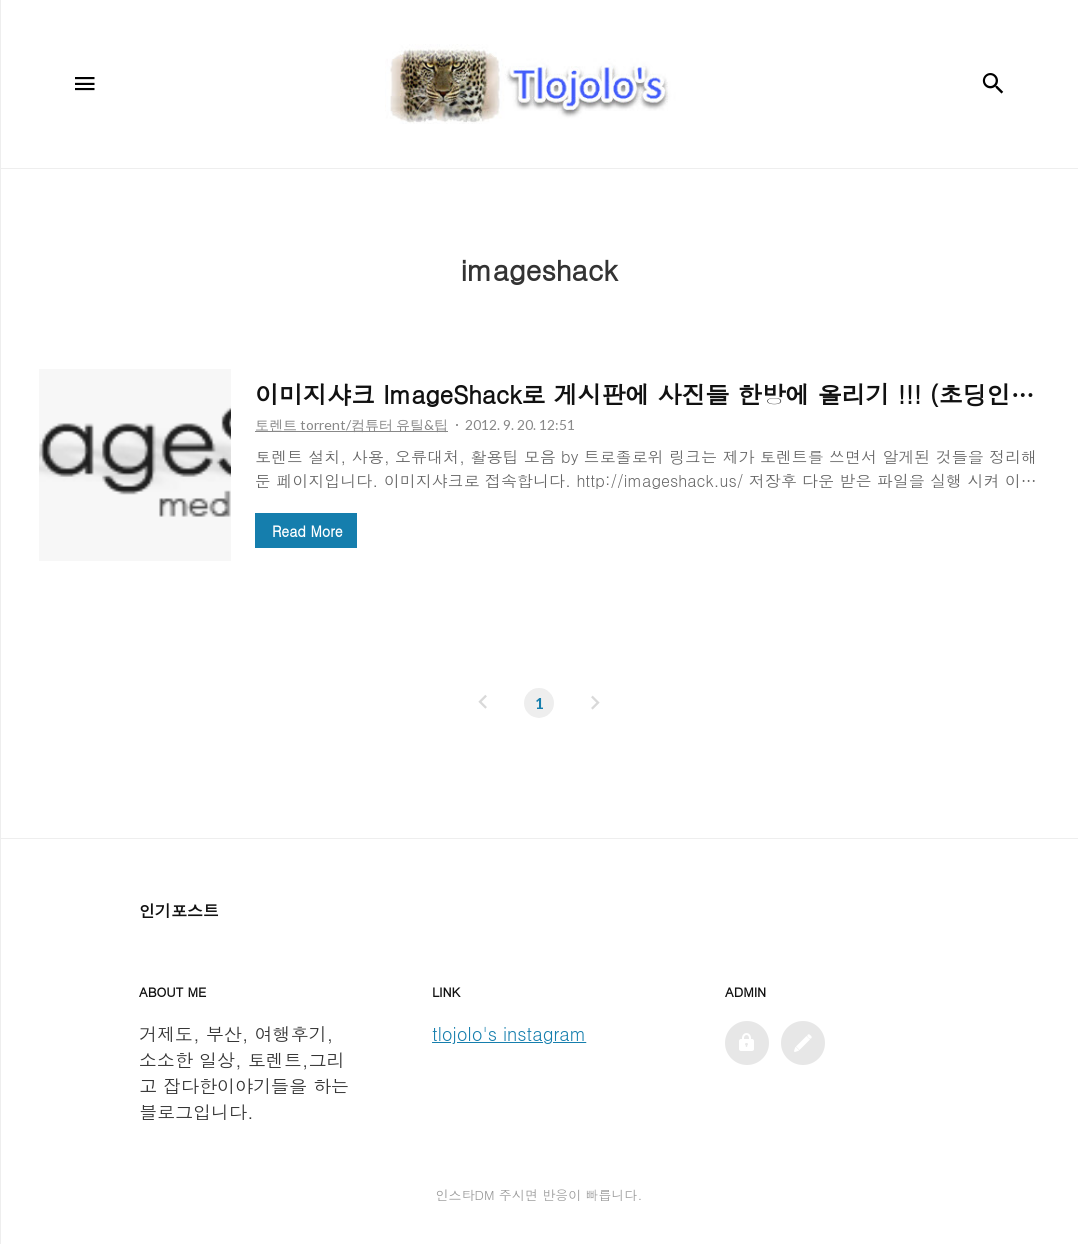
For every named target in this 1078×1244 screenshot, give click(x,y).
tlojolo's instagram (509, 1033)
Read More (307, 531)
